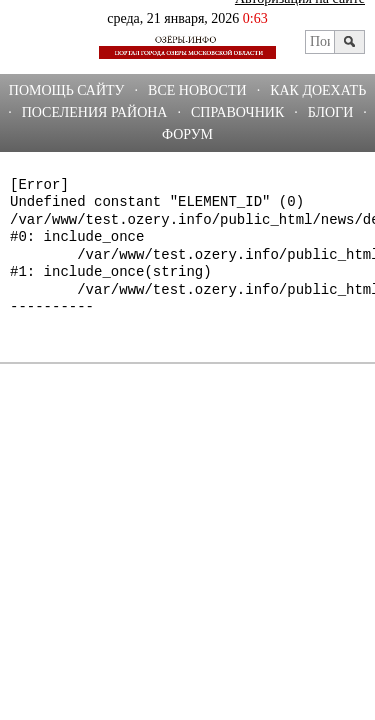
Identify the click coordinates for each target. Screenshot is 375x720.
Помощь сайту (67, 90)
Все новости (197, 90)
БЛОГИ (331, 112)
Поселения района (95, 112)
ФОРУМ (187, 134)
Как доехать (318, 90)
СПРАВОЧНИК (237, 112)
